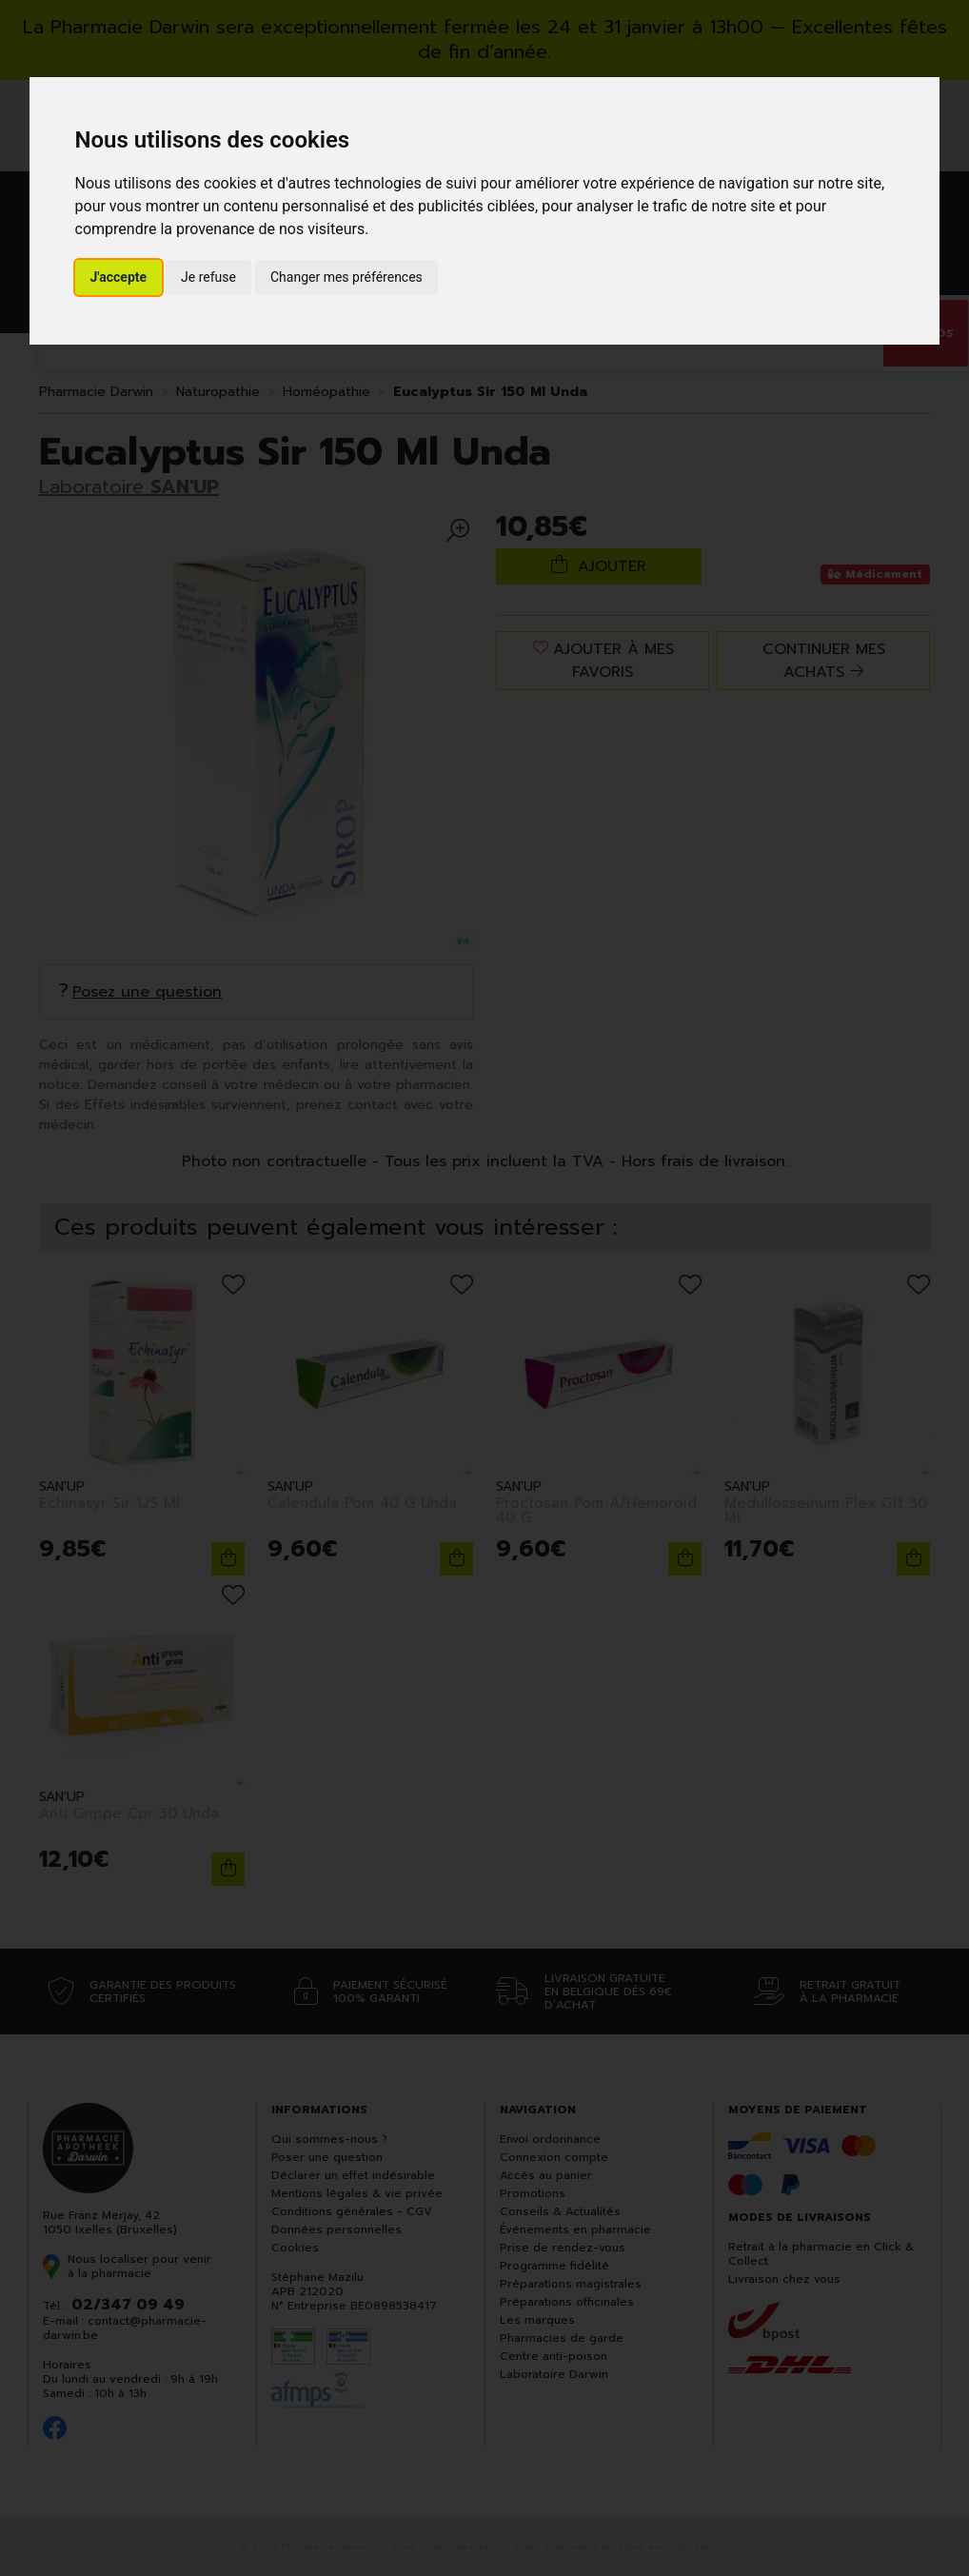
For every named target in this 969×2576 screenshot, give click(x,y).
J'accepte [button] (119, 277)
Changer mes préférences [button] (346, 277)
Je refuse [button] (208, 277)
